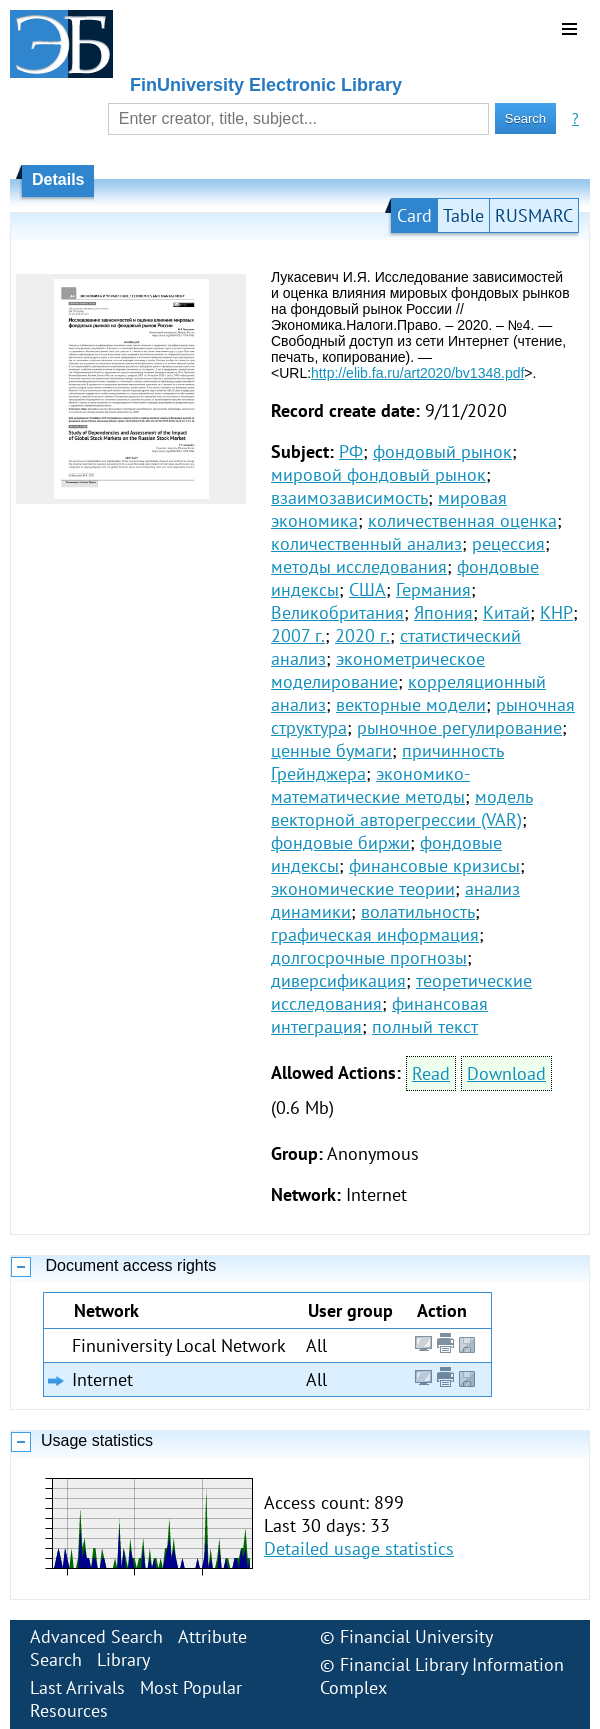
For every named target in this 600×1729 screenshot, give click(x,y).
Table (463, 215)
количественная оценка (462, 520)
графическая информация (375, 934)
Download (506, 1073)
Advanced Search (96, 1636)
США (367, 589)
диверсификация (338, 980)
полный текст (425, 1026)
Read (431, 1073)
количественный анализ (366, 543)
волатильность (418, 911)
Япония (443, 612)
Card (414, 215)
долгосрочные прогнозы (369, 957)
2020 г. (362, 635)
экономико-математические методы (370, 785)
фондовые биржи (340, 842)
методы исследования (359, 566)
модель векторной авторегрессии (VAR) (402, 808)
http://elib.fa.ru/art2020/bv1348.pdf (417, 373)
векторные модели (411, 704)
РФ (351, 451)
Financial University (416, 1636)
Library (123, 1659)
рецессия (508, 543)
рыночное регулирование (459, 727)
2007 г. (298, 635)
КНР (556, 612)
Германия (433, 589)
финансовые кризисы (434, 865)
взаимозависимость (349, 497)
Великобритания (337, 612)
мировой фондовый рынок (378, 474)
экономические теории (363, 888)
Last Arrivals (77, 1687)
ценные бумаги (331, 750)
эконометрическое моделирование (378, 670)
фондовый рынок (442, 451)
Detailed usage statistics (359, 1548)
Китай (506, 612)
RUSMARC (534, 215)
